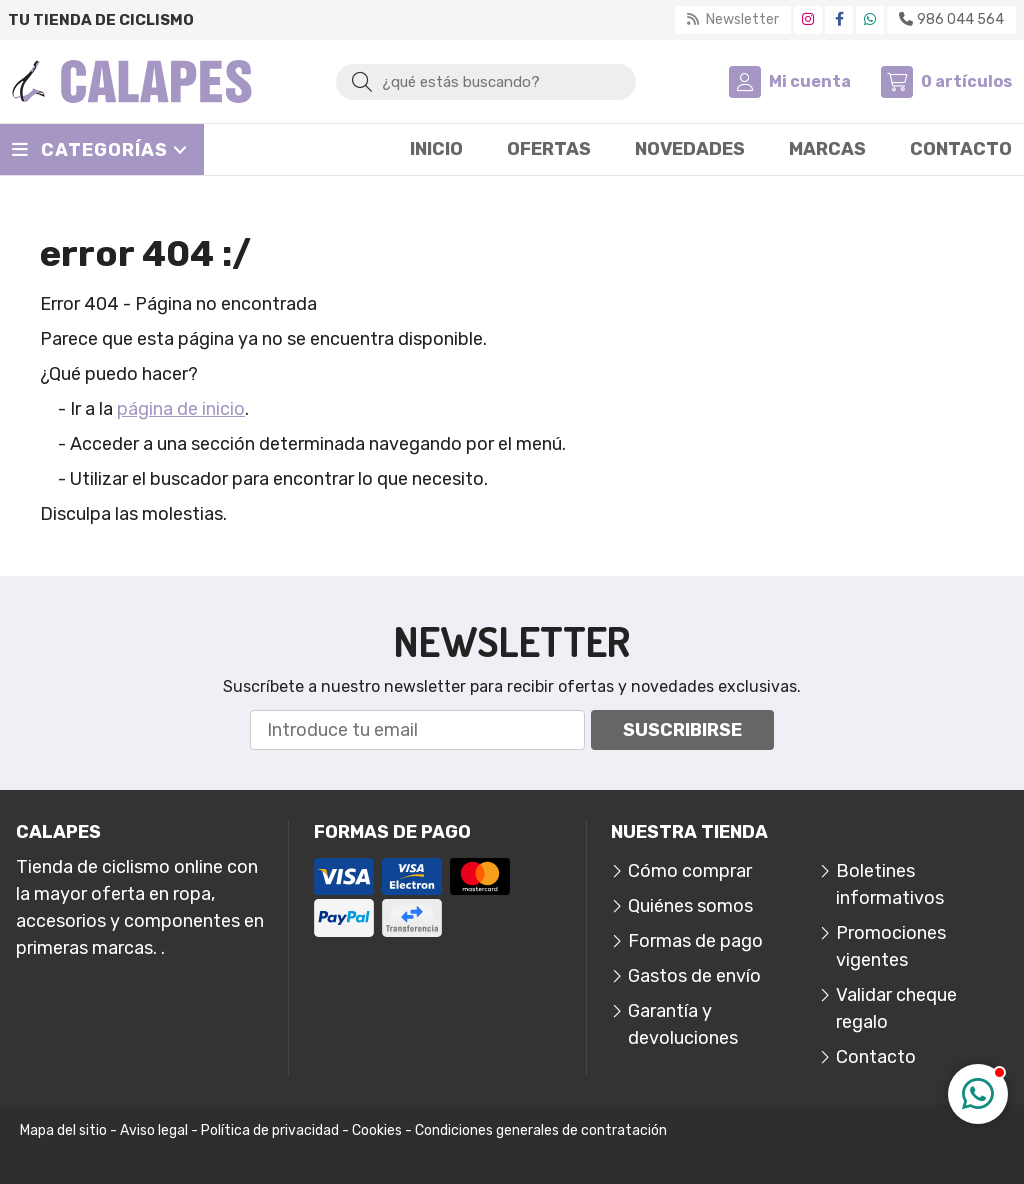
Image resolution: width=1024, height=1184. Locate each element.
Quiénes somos (690, 906)
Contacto (876, 1057)
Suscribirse (682, 730)
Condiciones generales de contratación (541, 1130)
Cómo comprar (690, 871)
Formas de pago (695, 941)
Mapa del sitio (63, 1130)
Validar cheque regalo (896, 1008)
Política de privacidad (270, 1130)
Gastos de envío (694, 976)
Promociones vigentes (891, 946)
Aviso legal (154, 1130)
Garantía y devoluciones (683, 1024)
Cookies (377, 1130)
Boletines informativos (890, 884)
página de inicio (181, 409)
